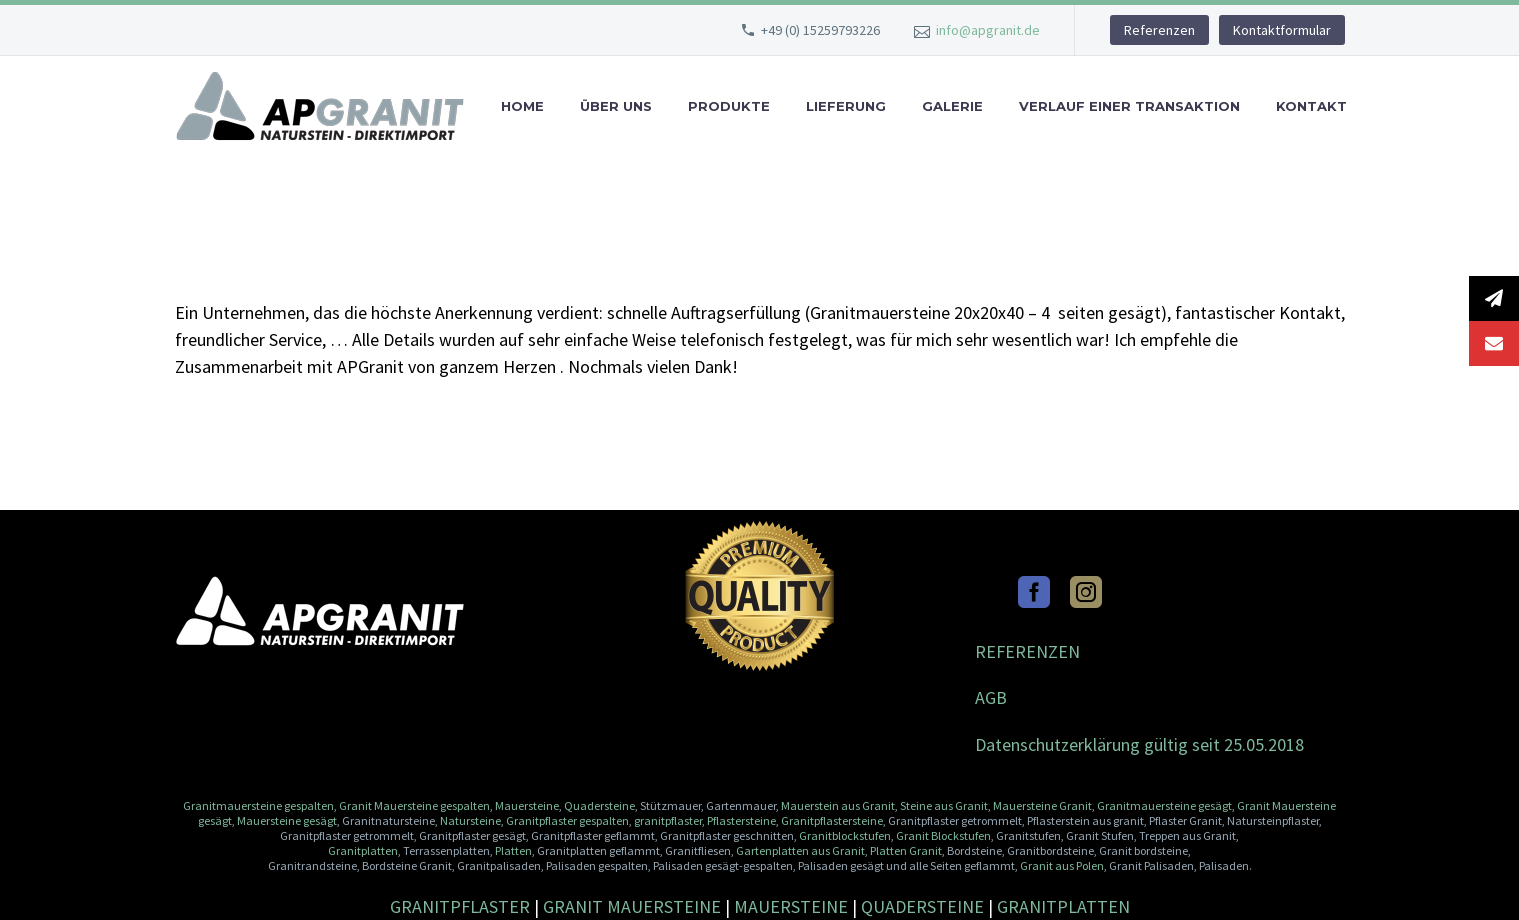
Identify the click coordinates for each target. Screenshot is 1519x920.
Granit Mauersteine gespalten (414, 805)
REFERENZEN (1027, 651)
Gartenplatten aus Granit (800, 850)
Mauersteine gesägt (286, 820)
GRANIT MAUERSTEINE (632, 906)
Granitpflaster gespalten (567, 820)
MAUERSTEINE (791, 906)
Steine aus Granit (944, 805)
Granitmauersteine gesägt (1164, 805)
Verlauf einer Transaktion (1129, 106)
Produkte (729, 106)
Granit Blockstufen (943, 835)
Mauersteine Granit (1042, 805)
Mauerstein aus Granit (838, 805)
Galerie (952, 106)
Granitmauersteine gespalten (258, 805)
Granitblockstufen (845, 835)
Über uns (616, 106)
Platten (513, 850)
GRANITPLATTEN (1063, 906)
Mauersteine (527, 805)
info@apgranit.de (988, 30)
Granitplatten (363, 850)
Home (522, 106)
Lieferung (846, 106)
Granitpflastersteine (832, 820)
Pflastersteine (741, 820)
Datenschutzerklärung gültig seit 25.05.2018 (1139, 744)
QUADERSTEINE (922, 906)
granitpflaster (668, 820)
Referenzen (1159, 30)
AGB (991, 697)
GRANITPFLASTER (460, 906)
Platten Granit (906, 850)
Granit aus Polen (1062, 865)
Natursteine (470, 820)
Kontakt (1311, 106)
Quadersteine (599, 805)
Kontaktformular (1282, 30)
